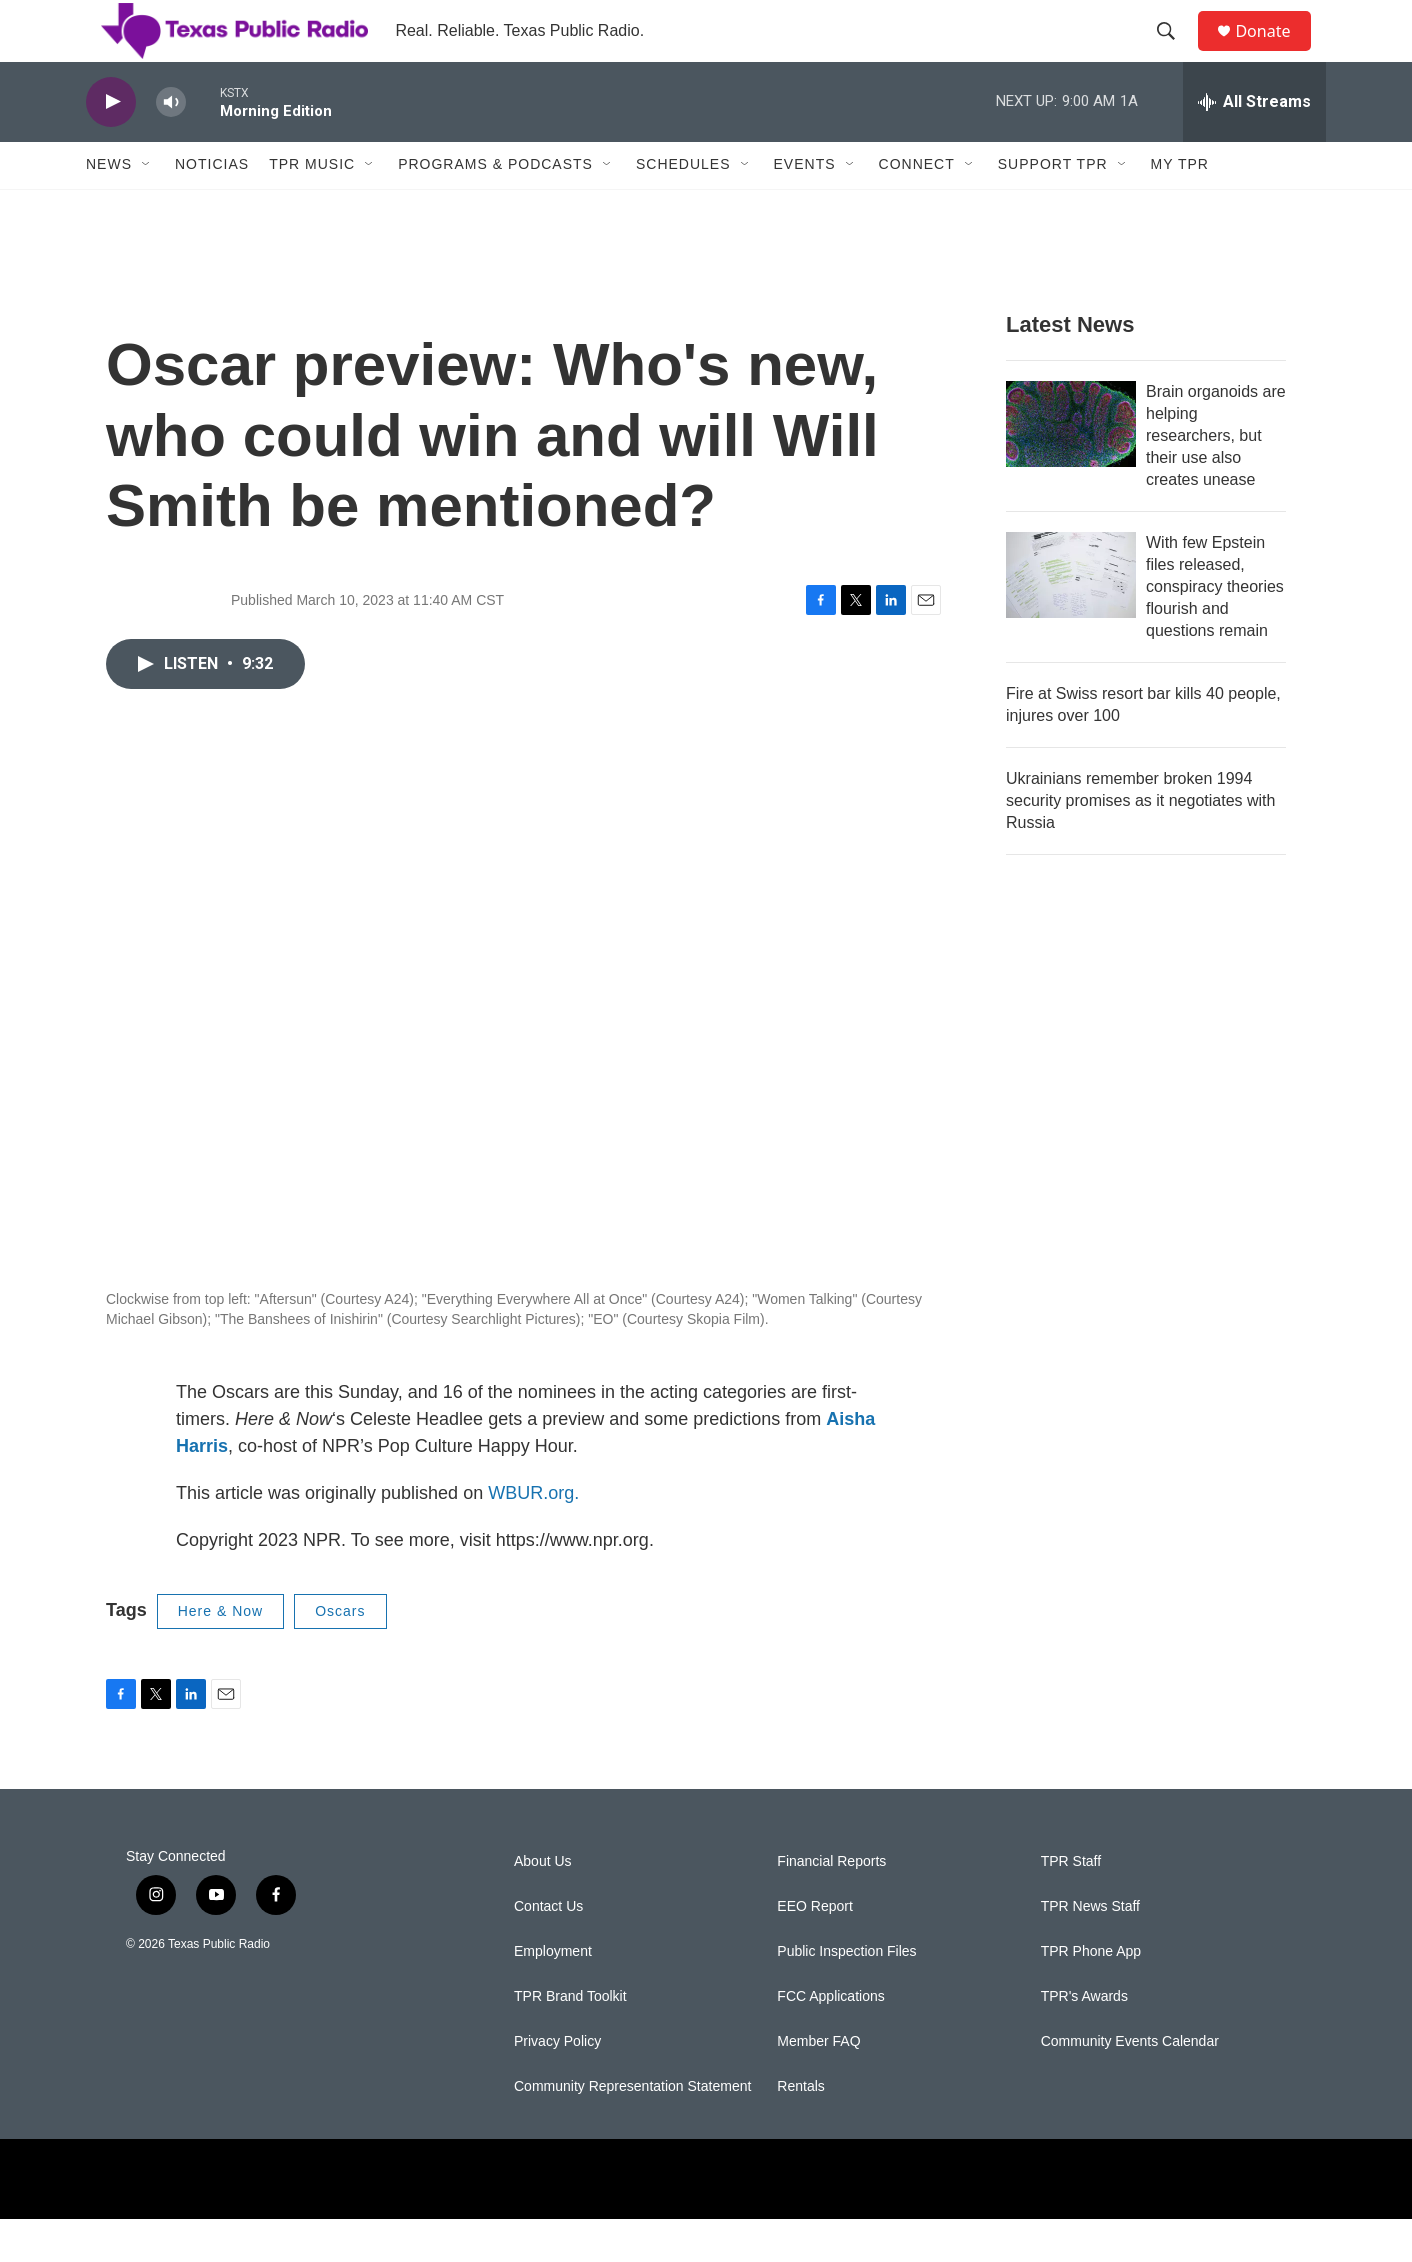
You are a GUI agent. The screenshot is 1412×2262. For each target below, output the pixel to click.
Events (805, 208)
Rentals (800, 2129)
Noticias (212, 208)
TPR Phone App (1091, 1994)
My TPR (1180, 208)
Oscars (340, 1654)
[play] (111, 145)
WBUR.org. (533, 1536)
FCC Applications (830, 2039)
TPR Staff (1071, 1904)
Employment (553, 1994)
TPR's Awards (1084, 2039)
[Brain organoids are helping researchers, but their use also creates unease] (1071, 467)
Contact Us (548, 1949)
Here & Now (220, 1654)
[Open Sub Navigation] (147, 208)
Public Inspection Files (846, 1994)
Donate (1275, 52)
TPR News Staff (1090, 1949)
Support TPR (1053, 208)
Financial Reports (831, 1904)
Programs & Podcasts (495, 208)
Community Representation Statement (632, 2129)
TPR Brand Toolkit (570, 2039)
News (109, 208)
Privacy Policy (557, 2084)
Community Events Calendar (1130, 2084)
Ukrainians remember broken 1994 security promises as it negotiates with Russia (1140, 843)
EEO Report (814, 1949)
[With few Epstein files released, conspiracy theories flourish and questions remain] (1071, 618)
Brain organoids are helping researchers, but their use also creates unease (1216, 478)
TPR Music (312, 208)
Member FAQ (818, 2084)
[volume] (171, 145)
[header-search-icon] (1175, 53)
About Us (543, 1904)
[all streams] (1254, 145)
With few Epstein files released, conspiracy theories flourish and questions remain (1215, 629)
